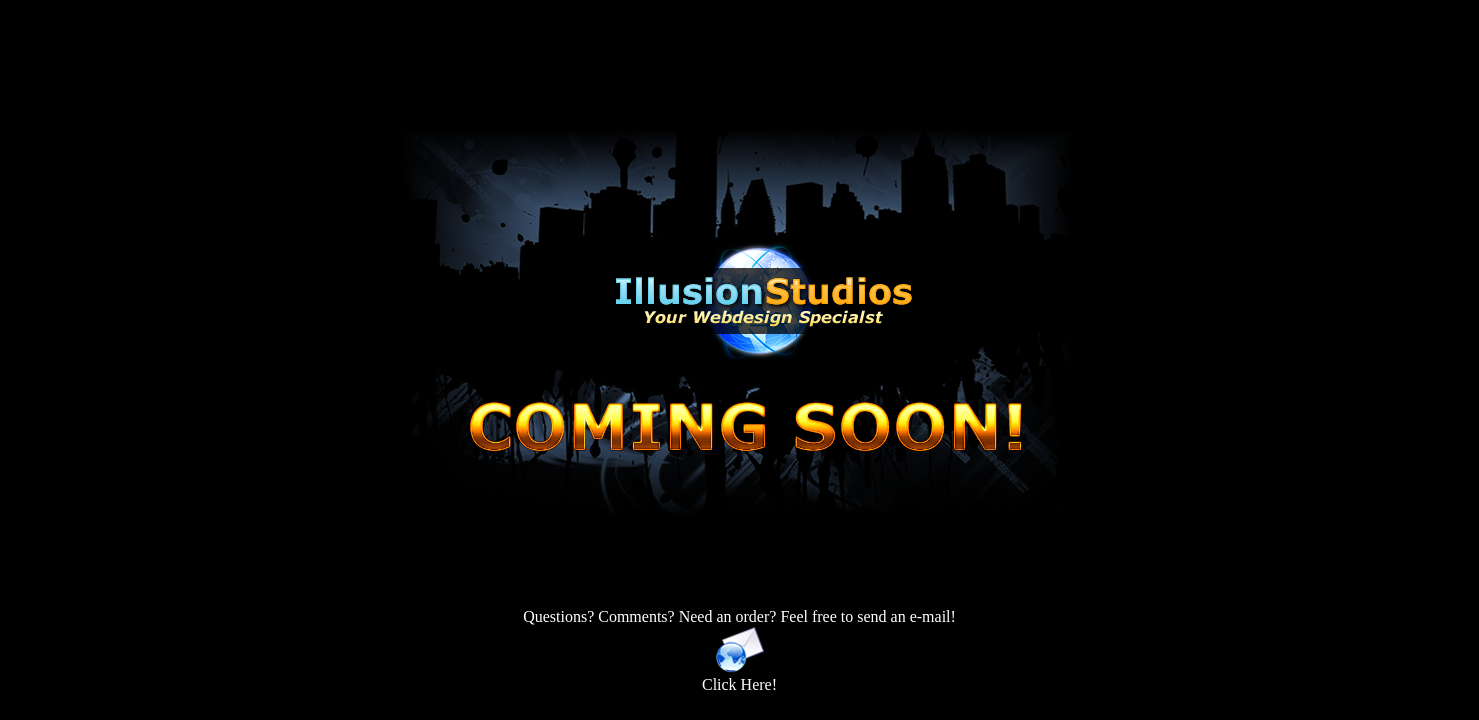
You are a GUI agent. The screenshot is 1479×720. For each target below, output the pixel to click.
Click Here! (739, 677)
